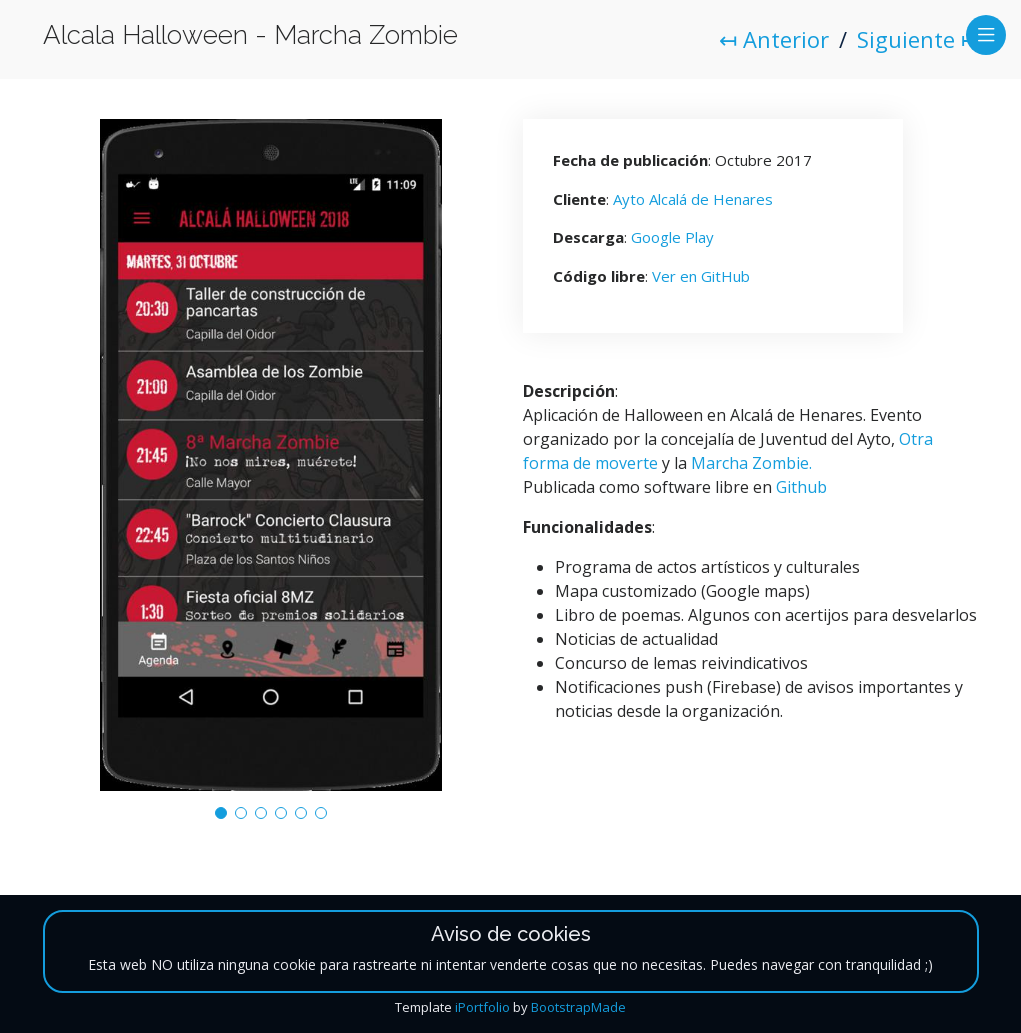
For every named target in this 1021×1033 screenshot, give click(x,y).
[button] (221, 813)
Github (801, 487)
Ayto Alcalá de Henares (693, 199)
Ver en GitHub (701, 276)
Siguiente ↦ (918, 39)
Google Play (672, 237)
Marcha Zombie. (751, 463)
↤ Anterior (774, 39)
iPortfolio (482, 1007)
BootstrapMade (578, 1007)
